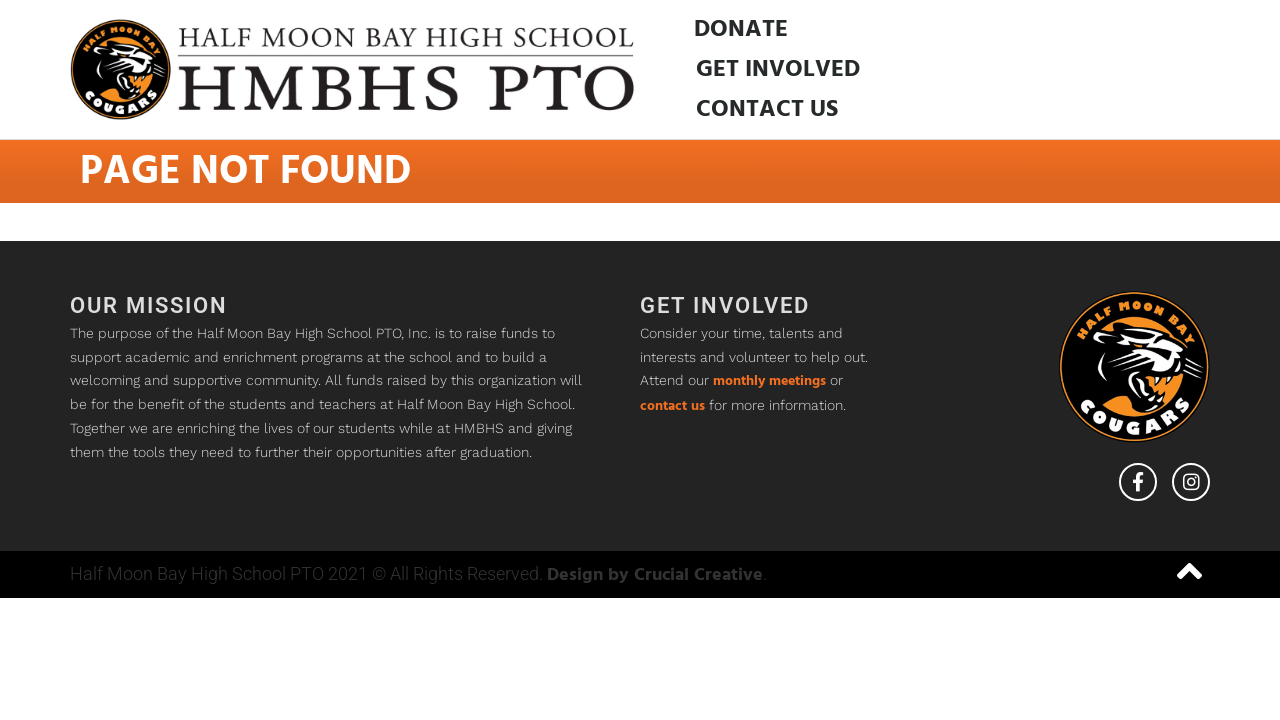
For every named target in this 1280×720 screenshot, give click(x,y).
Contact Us (767, 110)
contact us (672, 406)
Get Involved (778, 70)
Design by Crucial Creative (655, 575)
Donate (741, 30)
